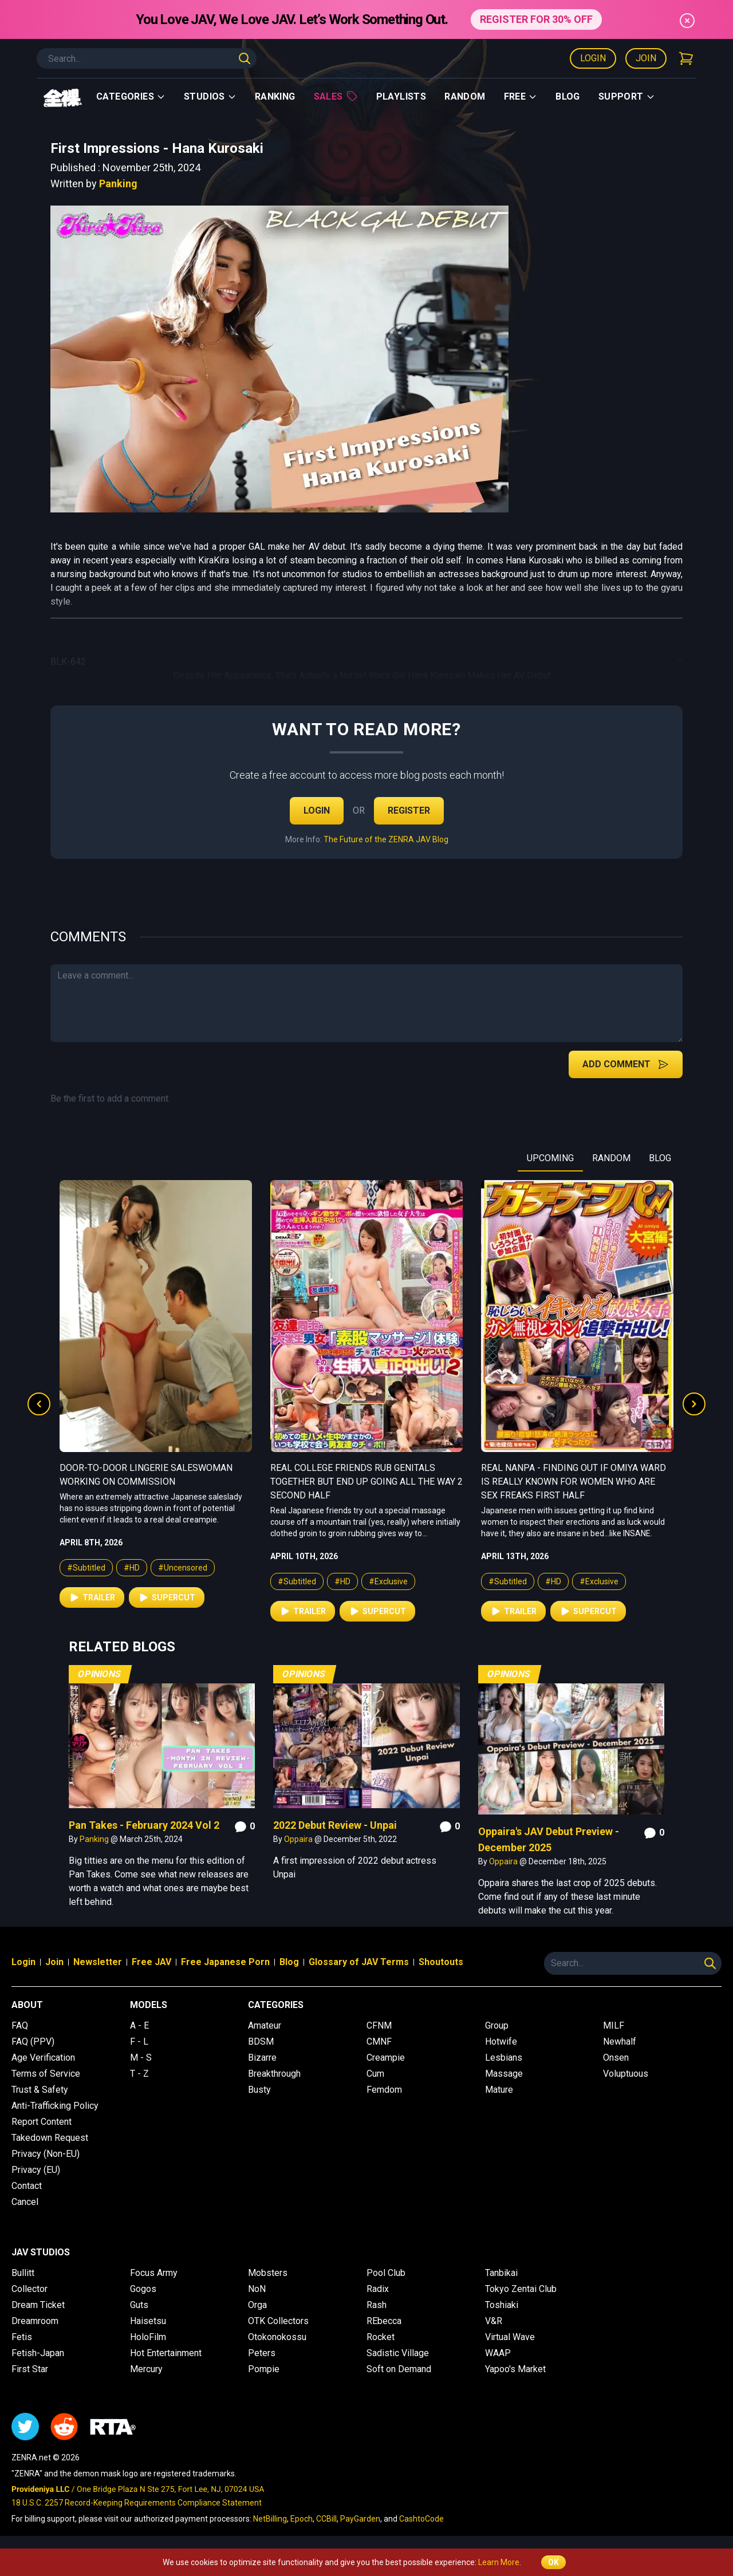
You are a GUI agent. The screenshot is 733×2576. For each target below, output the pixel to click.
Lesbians (503, 2057)
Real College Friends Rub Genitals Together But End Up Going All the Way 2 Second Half (577, 1481)
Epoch (301, 2518)
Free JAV (151, 1961)
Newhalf (619, 2041)
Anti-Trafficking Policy (54, 2105)
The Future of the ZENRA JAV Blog (386, 839)
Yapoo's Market (515, 2369)
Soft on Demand (398, 2369)
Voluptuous (625, 2073)
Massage (504, 2073)
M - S (141, 2057)
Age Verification (43, 2057)
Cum (375, 2073)
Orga (257, 2304)
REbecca (383, 2320)
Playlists (401, 96)
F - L (139, 2041)
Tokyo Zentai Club (521, 2288)
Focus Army (154, 2272)
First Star (29, 2369)
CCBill (326, 2518)
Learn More (498, 2562)
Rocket (380, 2337)
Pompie (263, 2369)
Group (497, 2025)
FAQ (19, 2025)
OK (553, 2562)
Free (521, 96)
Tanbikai (501, 2272)
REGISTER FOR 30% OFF (536, 19)
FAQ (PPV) (32, 2041)
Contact (26, 2185)
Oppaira (299, 1839)
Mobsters (267, 2272)
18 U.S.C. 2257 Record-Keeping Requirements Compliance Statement (136, 2502)
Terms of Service (45, 2073)
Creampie (385, 2057)
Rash (376, 2304)
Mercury (146, 2369)
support (626, 96)
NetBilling (270, 2518)
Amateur (264, 2025)
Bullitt (22, 2272)
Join (646, 58)
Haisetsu (148, 2320)
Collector (29, 2288)
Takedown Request (49, 2137)
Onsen (616, 2057)
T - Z (139, 2073)
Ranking (275, 96)
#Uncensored (393, 1567)
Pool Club (385, 2272)
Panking (118, 183)
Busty (259, 2089)
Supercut (166, 1611)
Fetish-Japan (37, 2353)
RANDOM (611, 1158)
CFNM (379, 2025)
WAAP (498, 2353)
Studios (210, 96)
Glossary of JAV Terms (359, 1961)
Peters (261, 2353)
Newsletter (97, 1961)
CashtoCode (421, 2518)
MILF (613, 2025)
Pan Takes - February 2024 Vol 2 (144, 1825)
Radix (377, 2288)
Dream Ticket (38, 2304)
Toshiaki (501, 2304)
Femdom (384, 2089)
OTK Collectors (278, 2320)
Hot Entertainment (166, 2353)
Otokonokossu (277, 2337)
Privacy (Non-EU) (45, 2153)
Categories (130, 96)
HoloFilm (148, 2337)
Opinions (99, 1673)
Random (464, 96)
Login (593, 58)
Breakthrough (274, 2073)
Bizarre (262, 2057)
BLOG (660, 1158)
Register (409, 810)
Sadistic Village (397, 2353)
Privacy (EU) (35, 2169)
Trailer (92, 1611)
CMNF (379, 2041)
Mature (499, 2089)
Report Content (41, 2121)
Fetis (21, 2337)
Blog (567, 96)
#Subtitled (86, 1581)
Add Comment (625, 1064)
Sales (336, 96)
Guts (139, 2304)
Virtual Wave (510, 2337)
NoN (257, 2288)
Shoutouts (441, 1961)
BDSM (261, 2041)
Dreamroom (34, 2320)
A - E (139, 2025)
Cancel (24, 2201)
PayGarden (360, 2518)
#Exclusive (177, 1581)
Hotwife (501, 2041)
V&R (493, 2320)
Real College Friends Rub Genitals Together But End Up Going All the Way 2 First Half (156, 1481)
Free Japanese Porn (225, 1961)
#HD (132, 1581)
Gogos (143, 2288)
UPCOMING (550, 1158)
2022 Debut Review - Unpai (335, 1825)
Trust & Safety (39, 2089)
